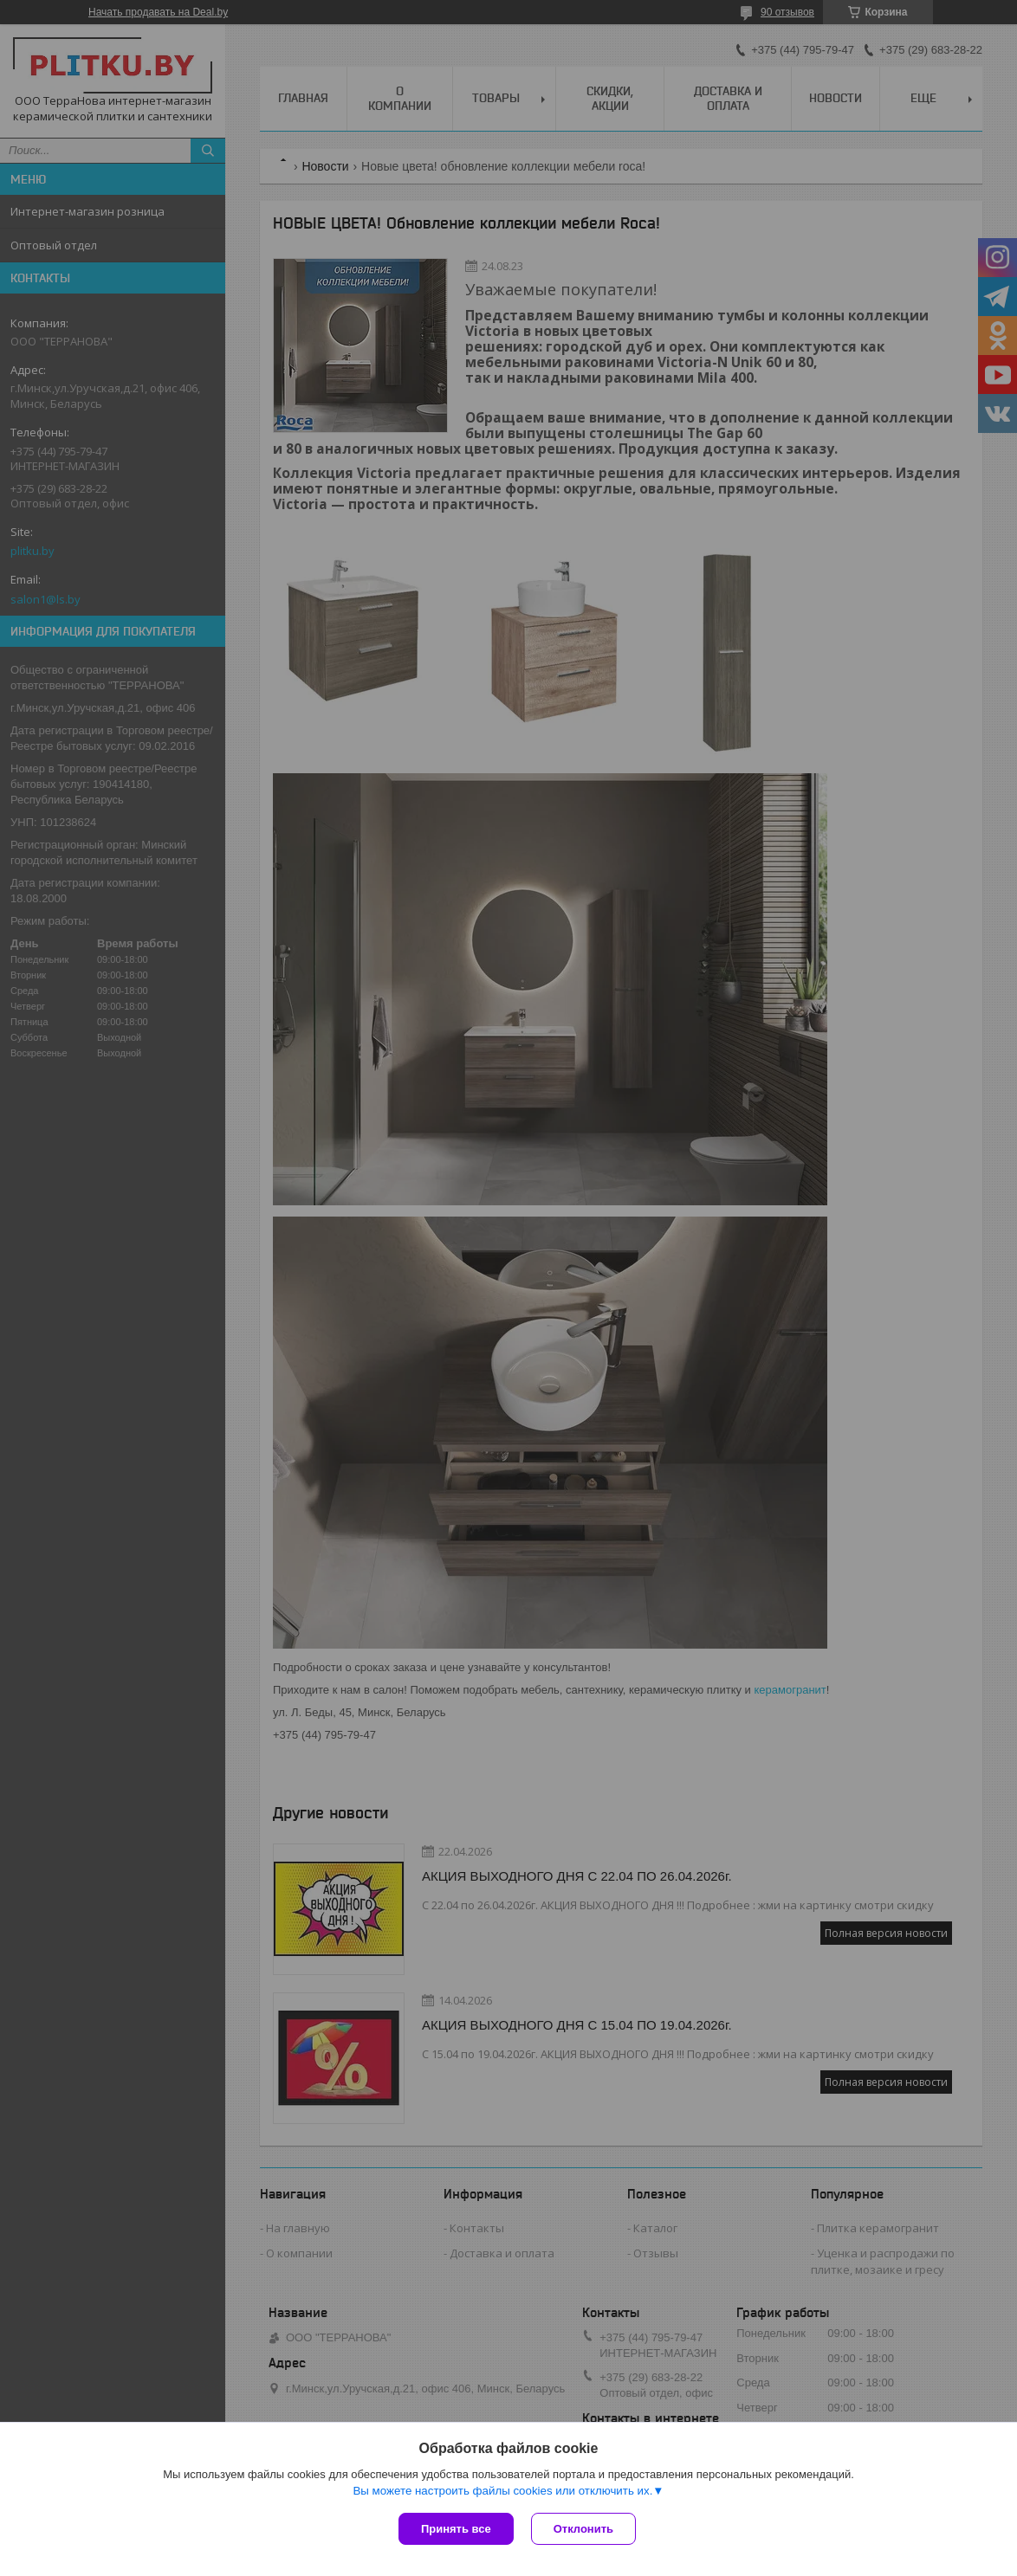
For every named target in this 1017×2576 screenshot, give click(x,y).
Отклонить (583, 2528)
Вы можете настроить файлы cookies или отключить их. (502, 2490)
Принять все (456, 2528)
